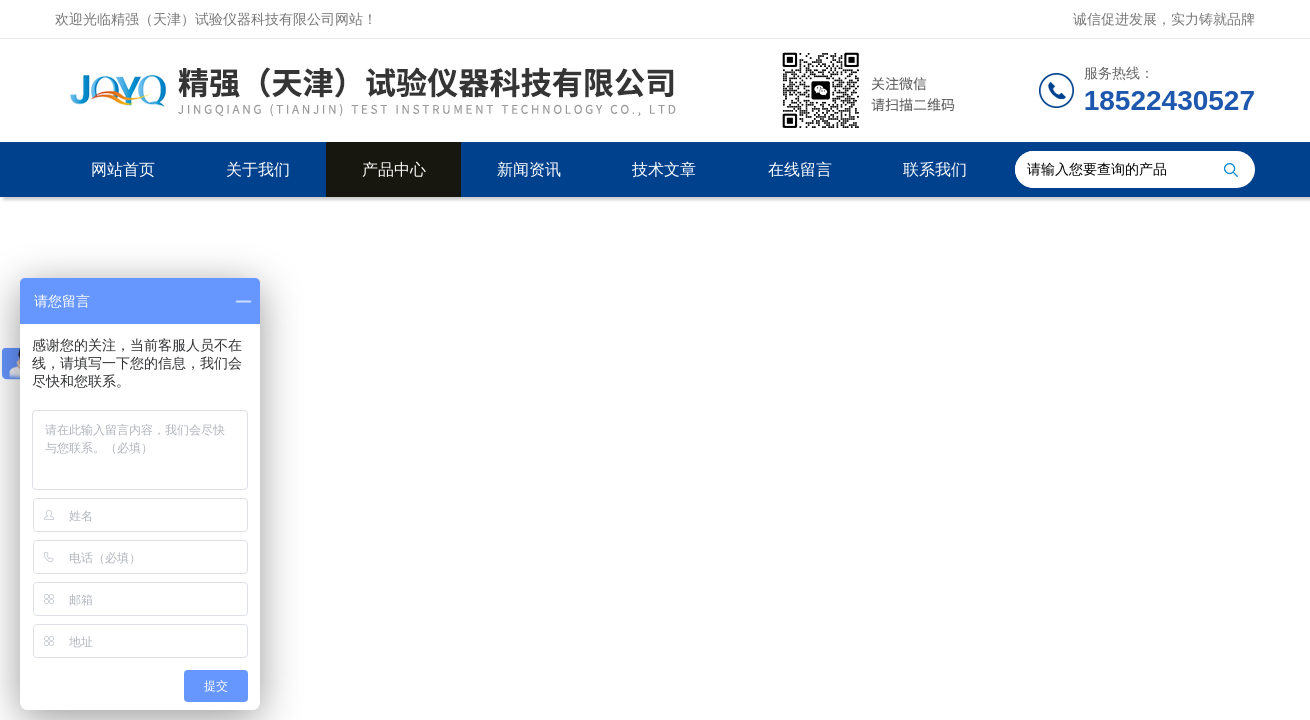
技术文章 (664, 169)
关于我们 (258, 169)
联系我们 (935, 169)
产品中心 (394, 169)
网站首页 (123, 169)
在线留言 (800, 169)
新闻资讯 (529, 169)
